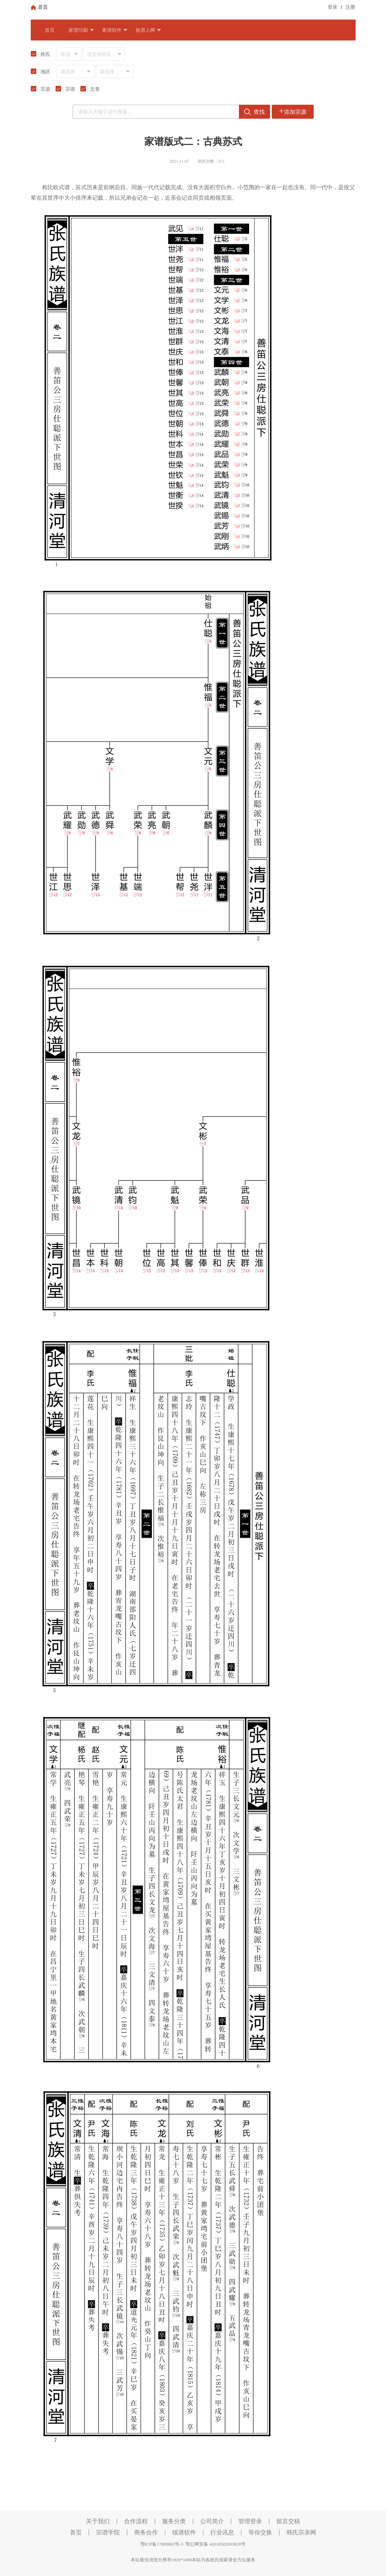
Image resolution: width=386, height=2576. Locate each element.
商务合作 (146, 2532)
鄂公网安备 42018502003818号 (214, 2544)
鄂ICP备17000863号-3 (161, 2544)
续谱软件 (184, 2532)
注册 (350, 7)
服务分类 (174, 2521)
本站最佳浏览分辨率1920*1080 (161, 2559)
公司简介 (212, 2521)
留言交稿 (288, 2521)
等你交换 (260, 2532)
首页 (49, 30)
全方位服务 (244, 2559)
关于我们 (98, 2521)
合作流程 (136, 2521)
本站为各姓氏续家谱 (212, 2559)
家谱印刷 (81, 30)
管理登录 (250, 2521)
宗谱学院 (108, 2532)
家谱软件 (115, 30)
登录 (332, 7)
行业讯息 (222, 2532)
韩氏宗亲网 (301, 2532)
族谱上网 (148, 30)
